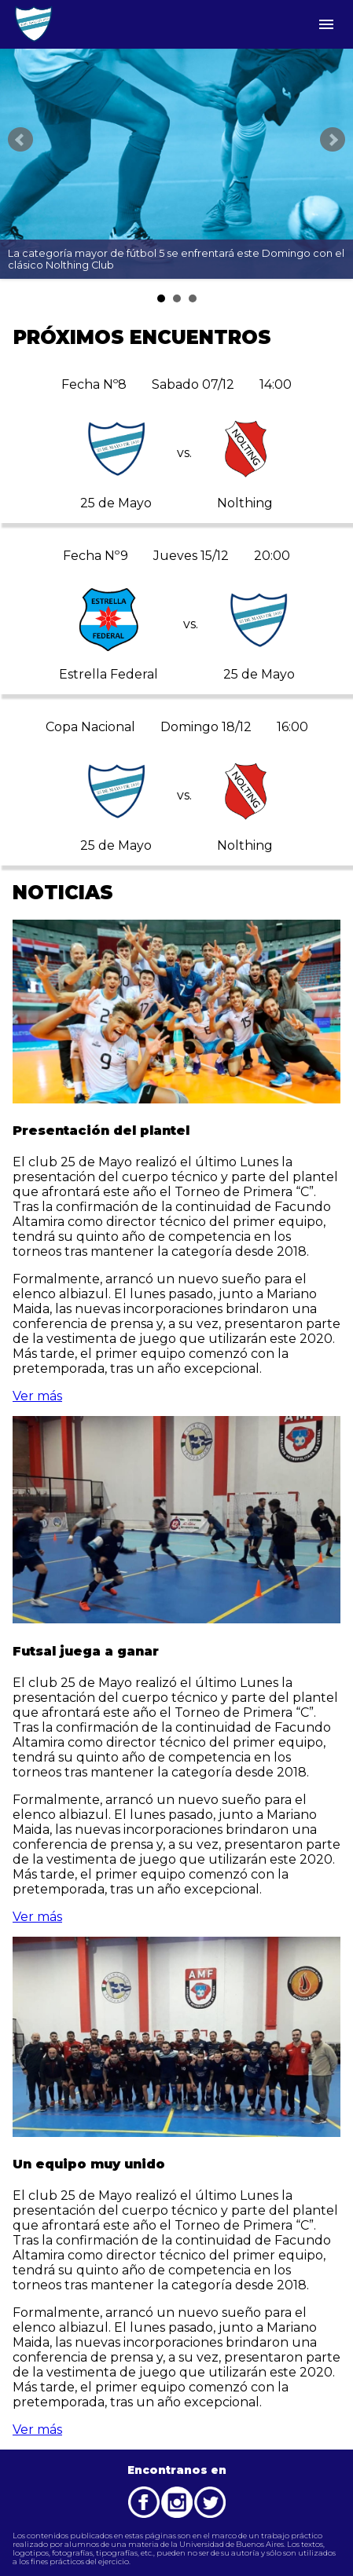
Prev (20, 139)
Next (332, 139)
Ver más (37, 1396)
